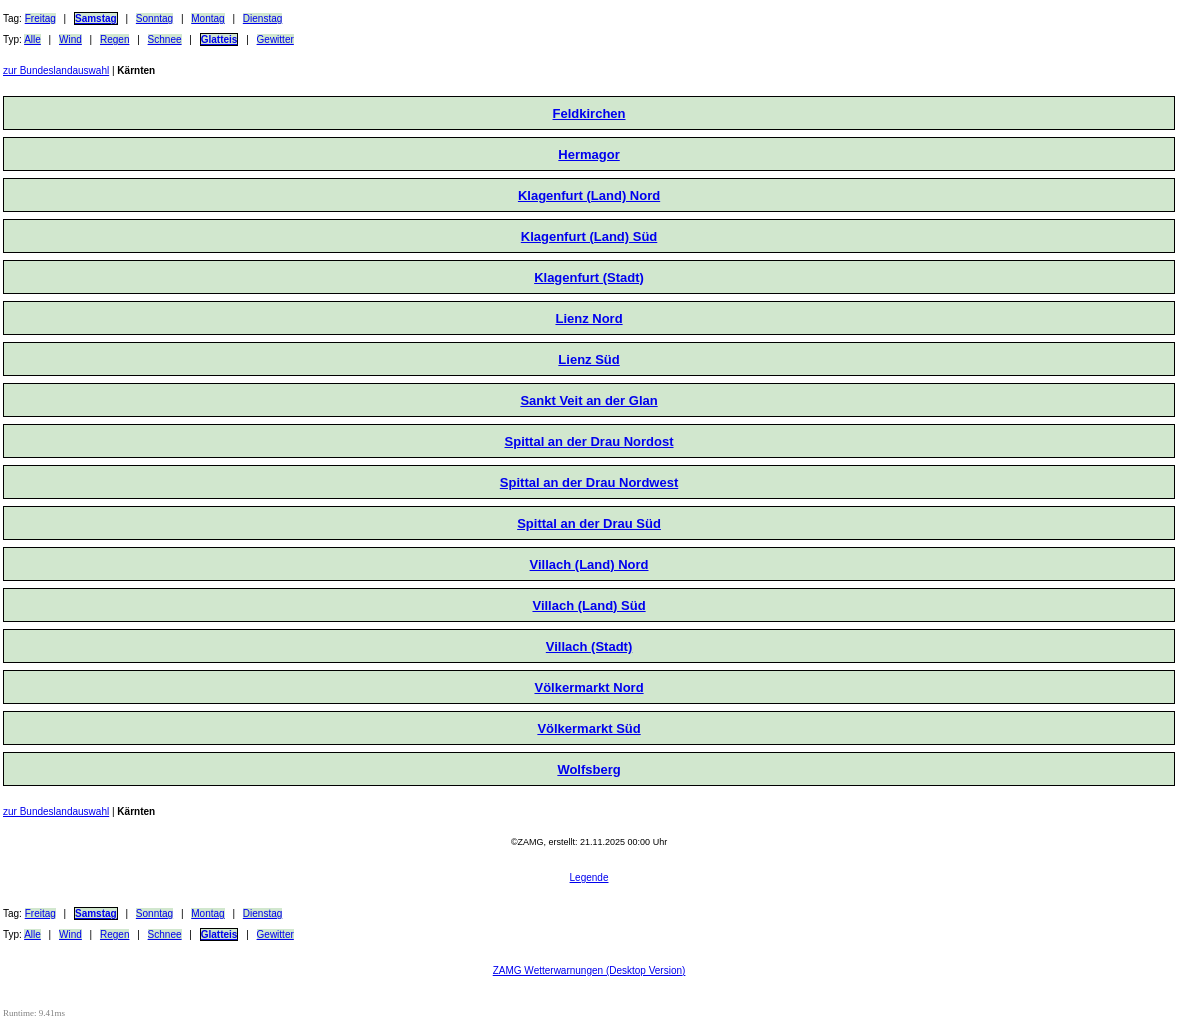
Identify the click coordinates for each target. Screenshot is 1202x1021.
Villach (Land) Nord (589, 564)
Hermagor (588, 154)
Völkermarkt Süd (588, 728)
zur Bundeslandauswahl (56, 70)
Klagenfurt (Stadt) (589, 277)
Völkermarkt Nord (588, 687)
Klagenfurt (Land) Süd (589, 236)
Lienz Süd (588, 359)
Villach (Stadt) (589, 646)
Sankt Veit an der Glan (588, 400)
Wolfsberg (588, 769)
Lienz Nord (588, 318)
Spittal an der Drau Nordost (589, 441)
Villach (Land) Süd (588, 605)
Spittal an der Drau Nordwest (589, 482)
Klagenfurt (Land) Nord (589, 195)
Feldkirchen (589, 113)
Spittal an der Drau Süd (589, 523)
